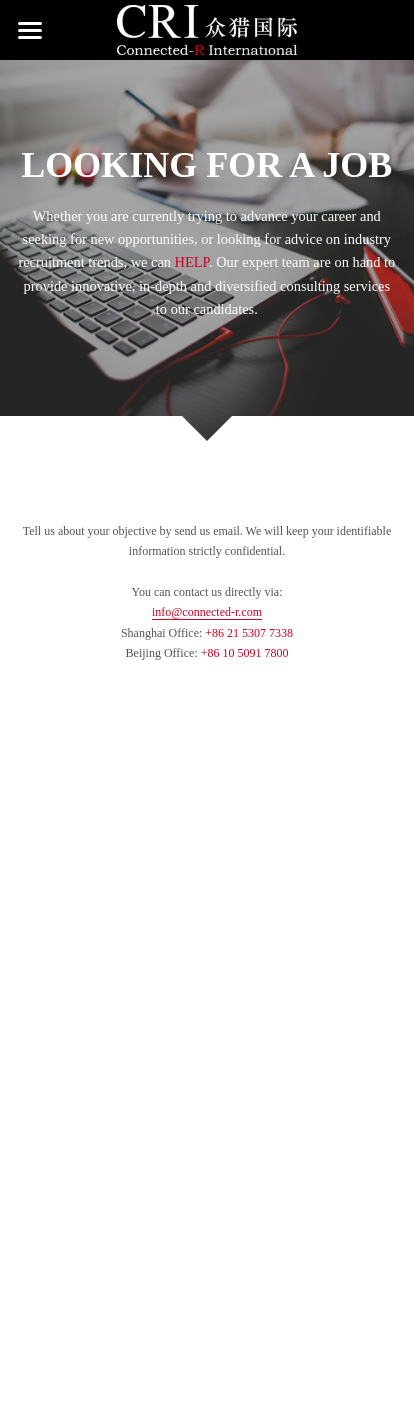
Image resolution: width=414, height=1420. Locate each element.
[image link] (207, 28)
